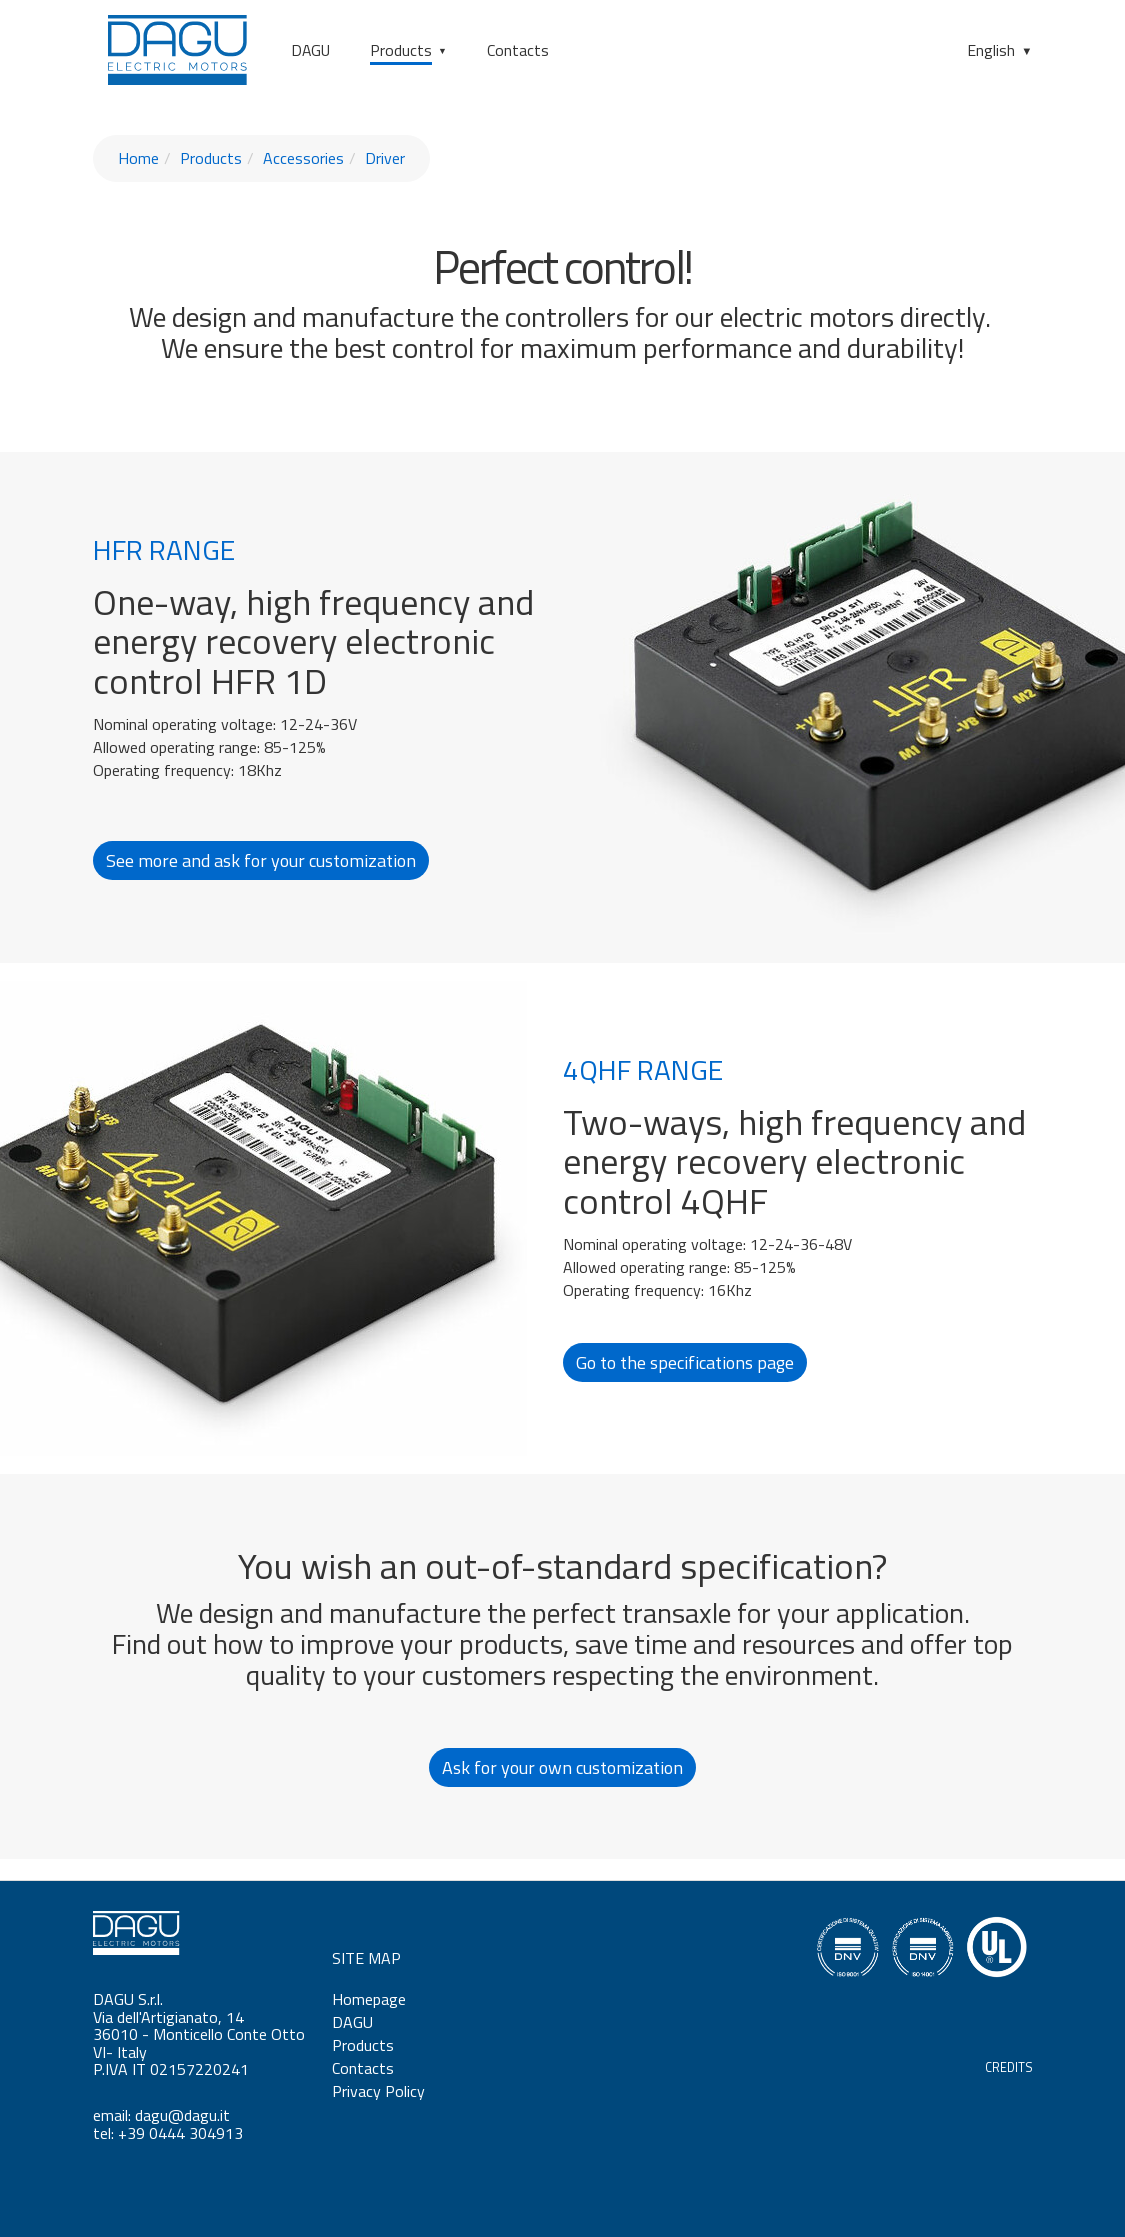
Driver (385, 158)
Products (401, 50)
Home (138, 158)
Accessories (303, 158)
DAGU (310, 50)
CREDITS (1009, 2067)
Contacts (518, 50)
